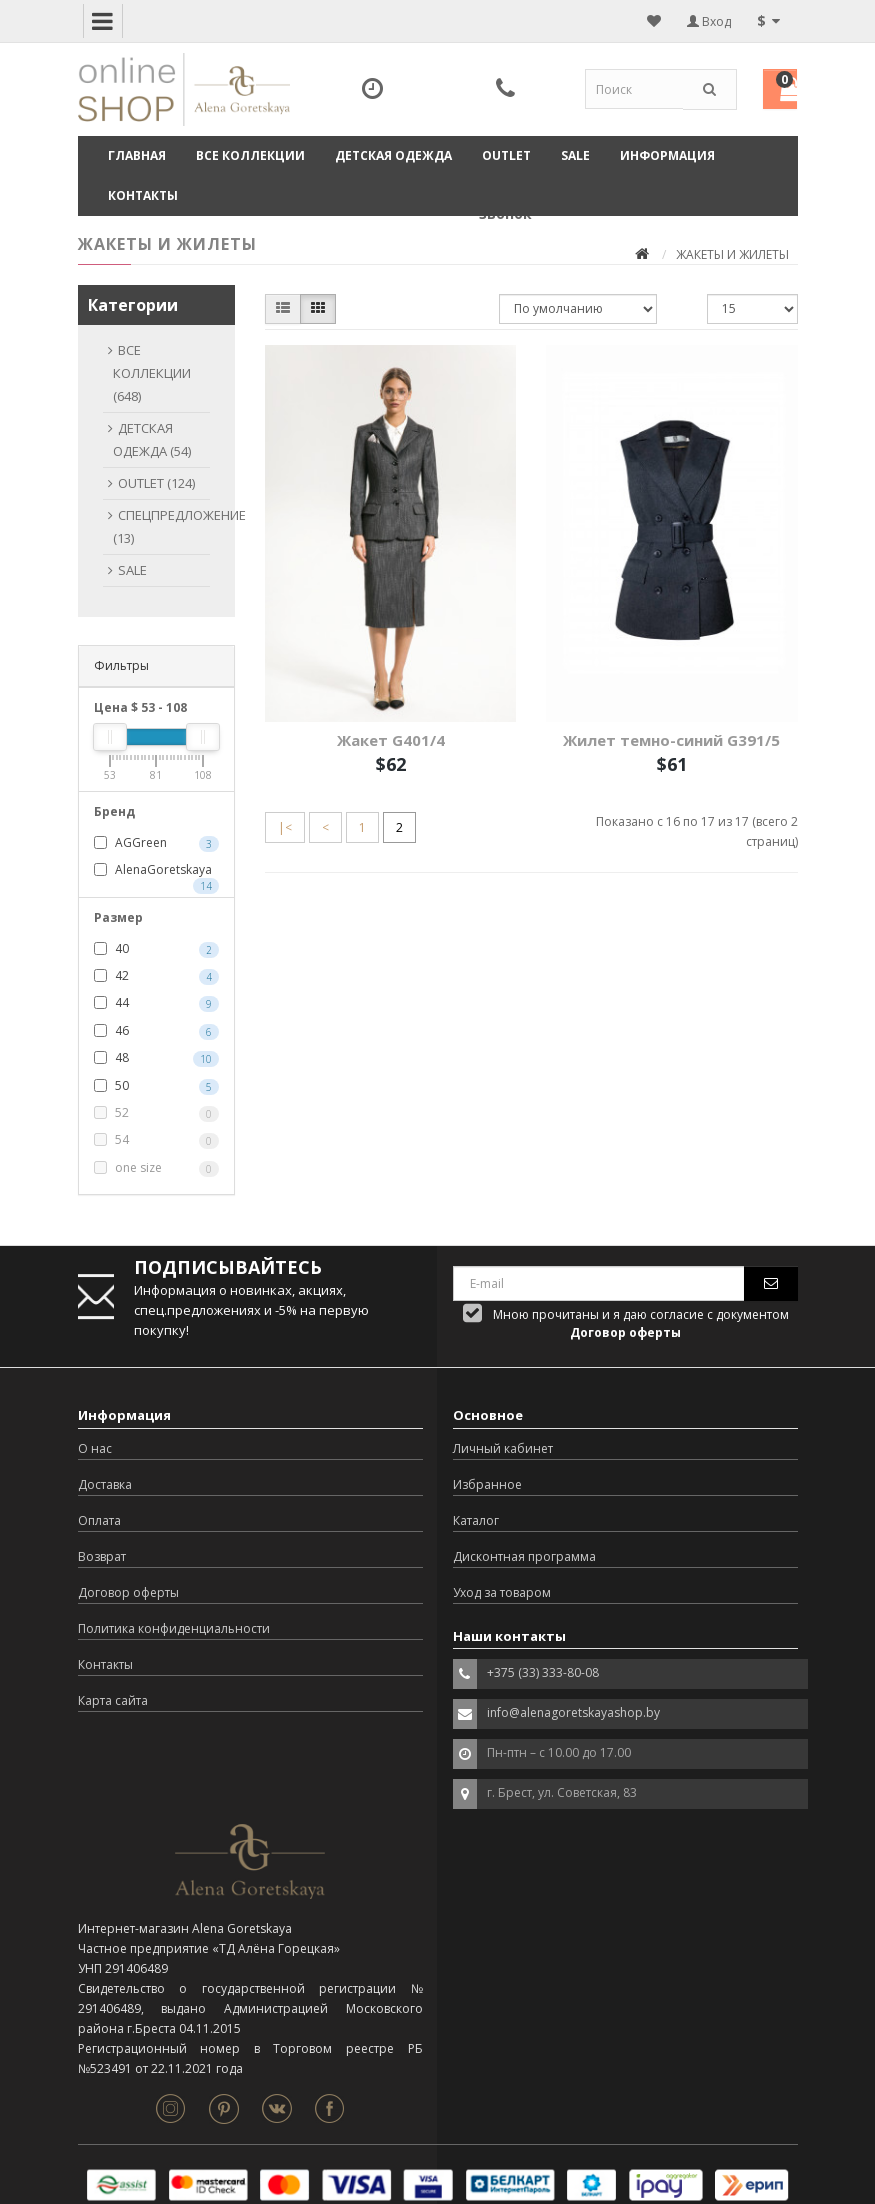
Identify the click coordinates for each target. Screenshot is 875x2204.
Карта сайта (113, 1700)
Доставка (105, 1484)
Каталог (476, 1520)
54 (157, 1140)
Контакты (143, 195)
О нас (95, 1448)
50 (157, 1086)
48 (157, 1058)
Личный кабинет (503, 1448)
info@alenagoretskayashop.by (573, 1712)
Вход (709, 21)
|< (285, 827)
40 (157, 949)
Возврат (102, 1556)
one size (157, 1168)
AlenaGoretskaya (157, 871)
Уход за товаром (502, 1592)
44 (157, 1003)
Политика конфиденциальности (174, 1628)
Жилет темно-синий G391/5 (671, 740)
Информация (667, 155)
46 (157, 1031)
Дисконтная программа (524, 1556)
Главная (137, 155)
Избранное (487, 1484)
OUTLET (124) (156, 483)
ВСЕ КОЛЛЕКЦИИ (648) (152, 373)
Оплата (99, 1520)
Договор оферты (128, 1592)
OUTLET (506, 155)
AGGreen (157, 843)
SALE (575, 155)
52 (157, 1113)
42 (157, 976)
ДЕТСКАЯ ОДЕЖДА (393, 155)
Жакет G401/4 (391, 740)
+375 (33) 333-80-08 (543, 1672)
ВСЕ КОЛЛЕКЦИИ (250, 155)
